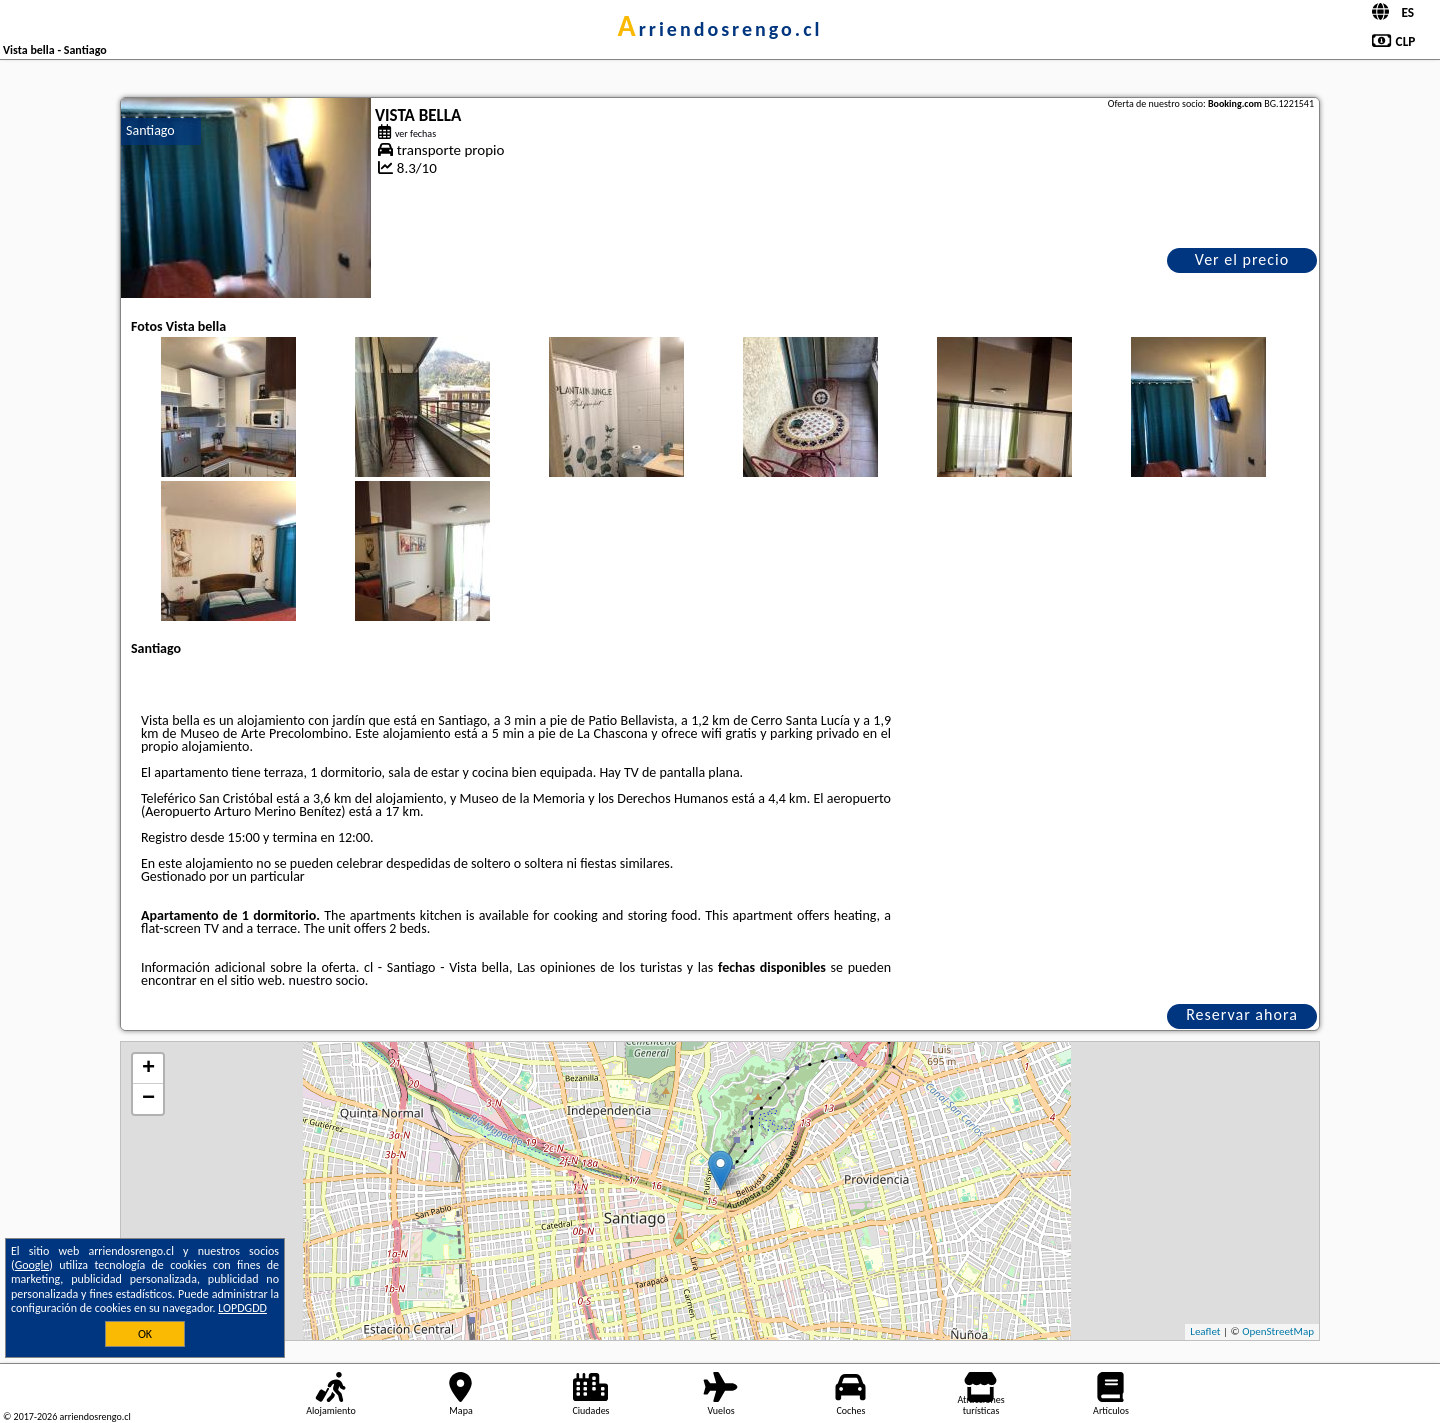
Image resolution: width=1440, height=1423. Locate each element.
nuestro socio (327, 980)
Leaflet (1205, 1331)
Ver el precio (1242, 259)
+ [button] (148, 1069)
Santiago (150, 130)
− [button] (148, 1099)
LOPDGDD (242, 1308)
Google (32, 1265)
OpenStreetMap (1278, 1331)
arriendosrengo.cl (720, 29)
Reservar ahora (1242, 1014)
